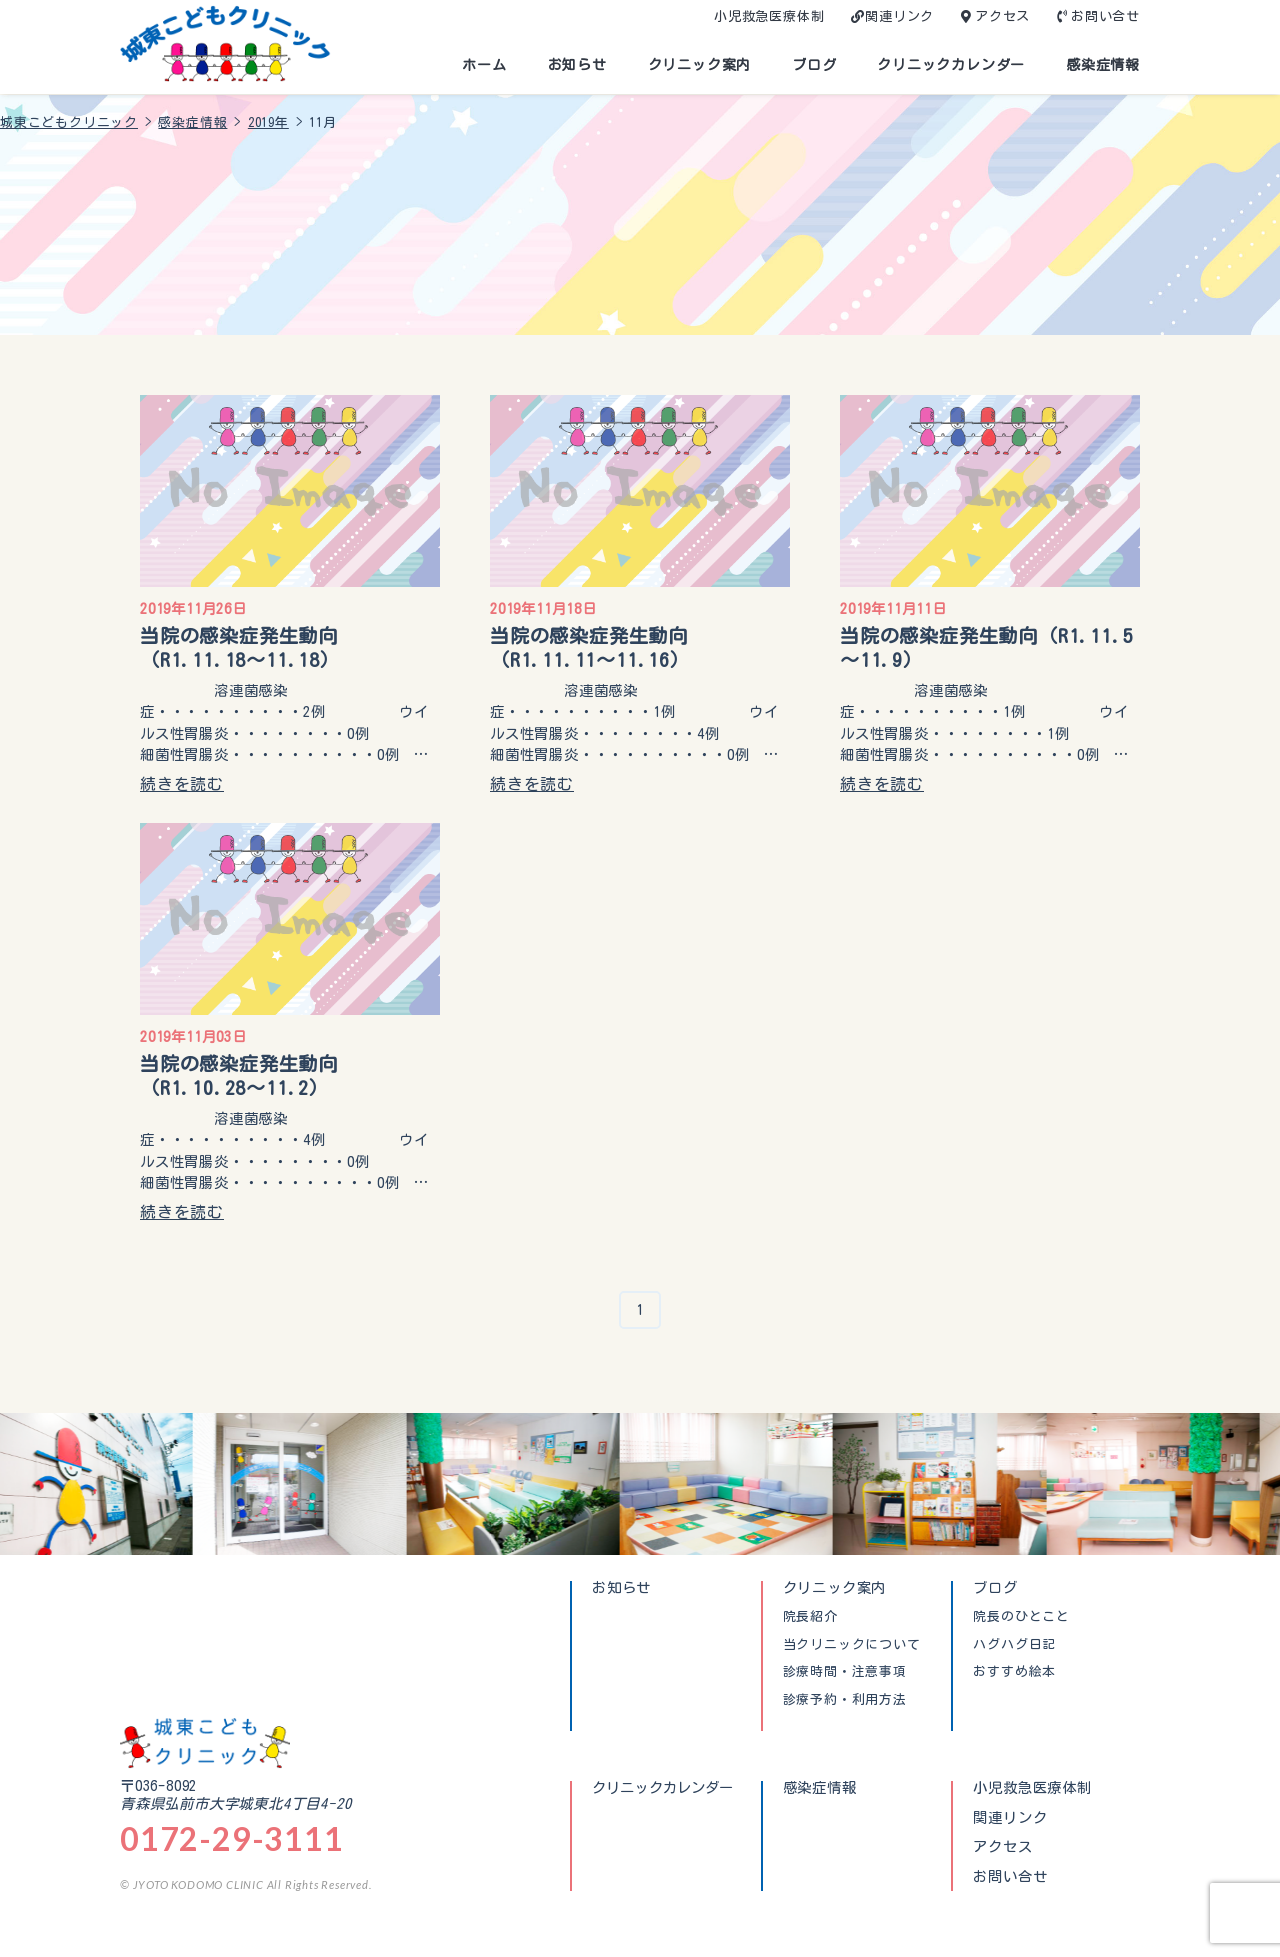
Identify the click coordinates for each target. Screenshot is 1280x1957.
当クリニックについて (852, 1645)
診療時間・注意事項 (845, 1672)
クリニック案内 (700, 65)
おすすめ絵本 (1014, 1672)
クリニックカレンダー (951, 65)
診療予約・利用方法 (845, 1700)
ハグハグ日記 (1014, 1645)
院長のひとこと (1021, 1617)
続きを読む (182, 784)
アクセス (1002, 16)
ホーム (484, 65)
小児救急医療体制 (769, 16)
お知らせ (577, 65)
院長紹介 (810, 1617)
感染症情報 (1103, 65)
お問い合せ (1105, 16)
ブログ (814, 65)
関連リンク (899, 16)
